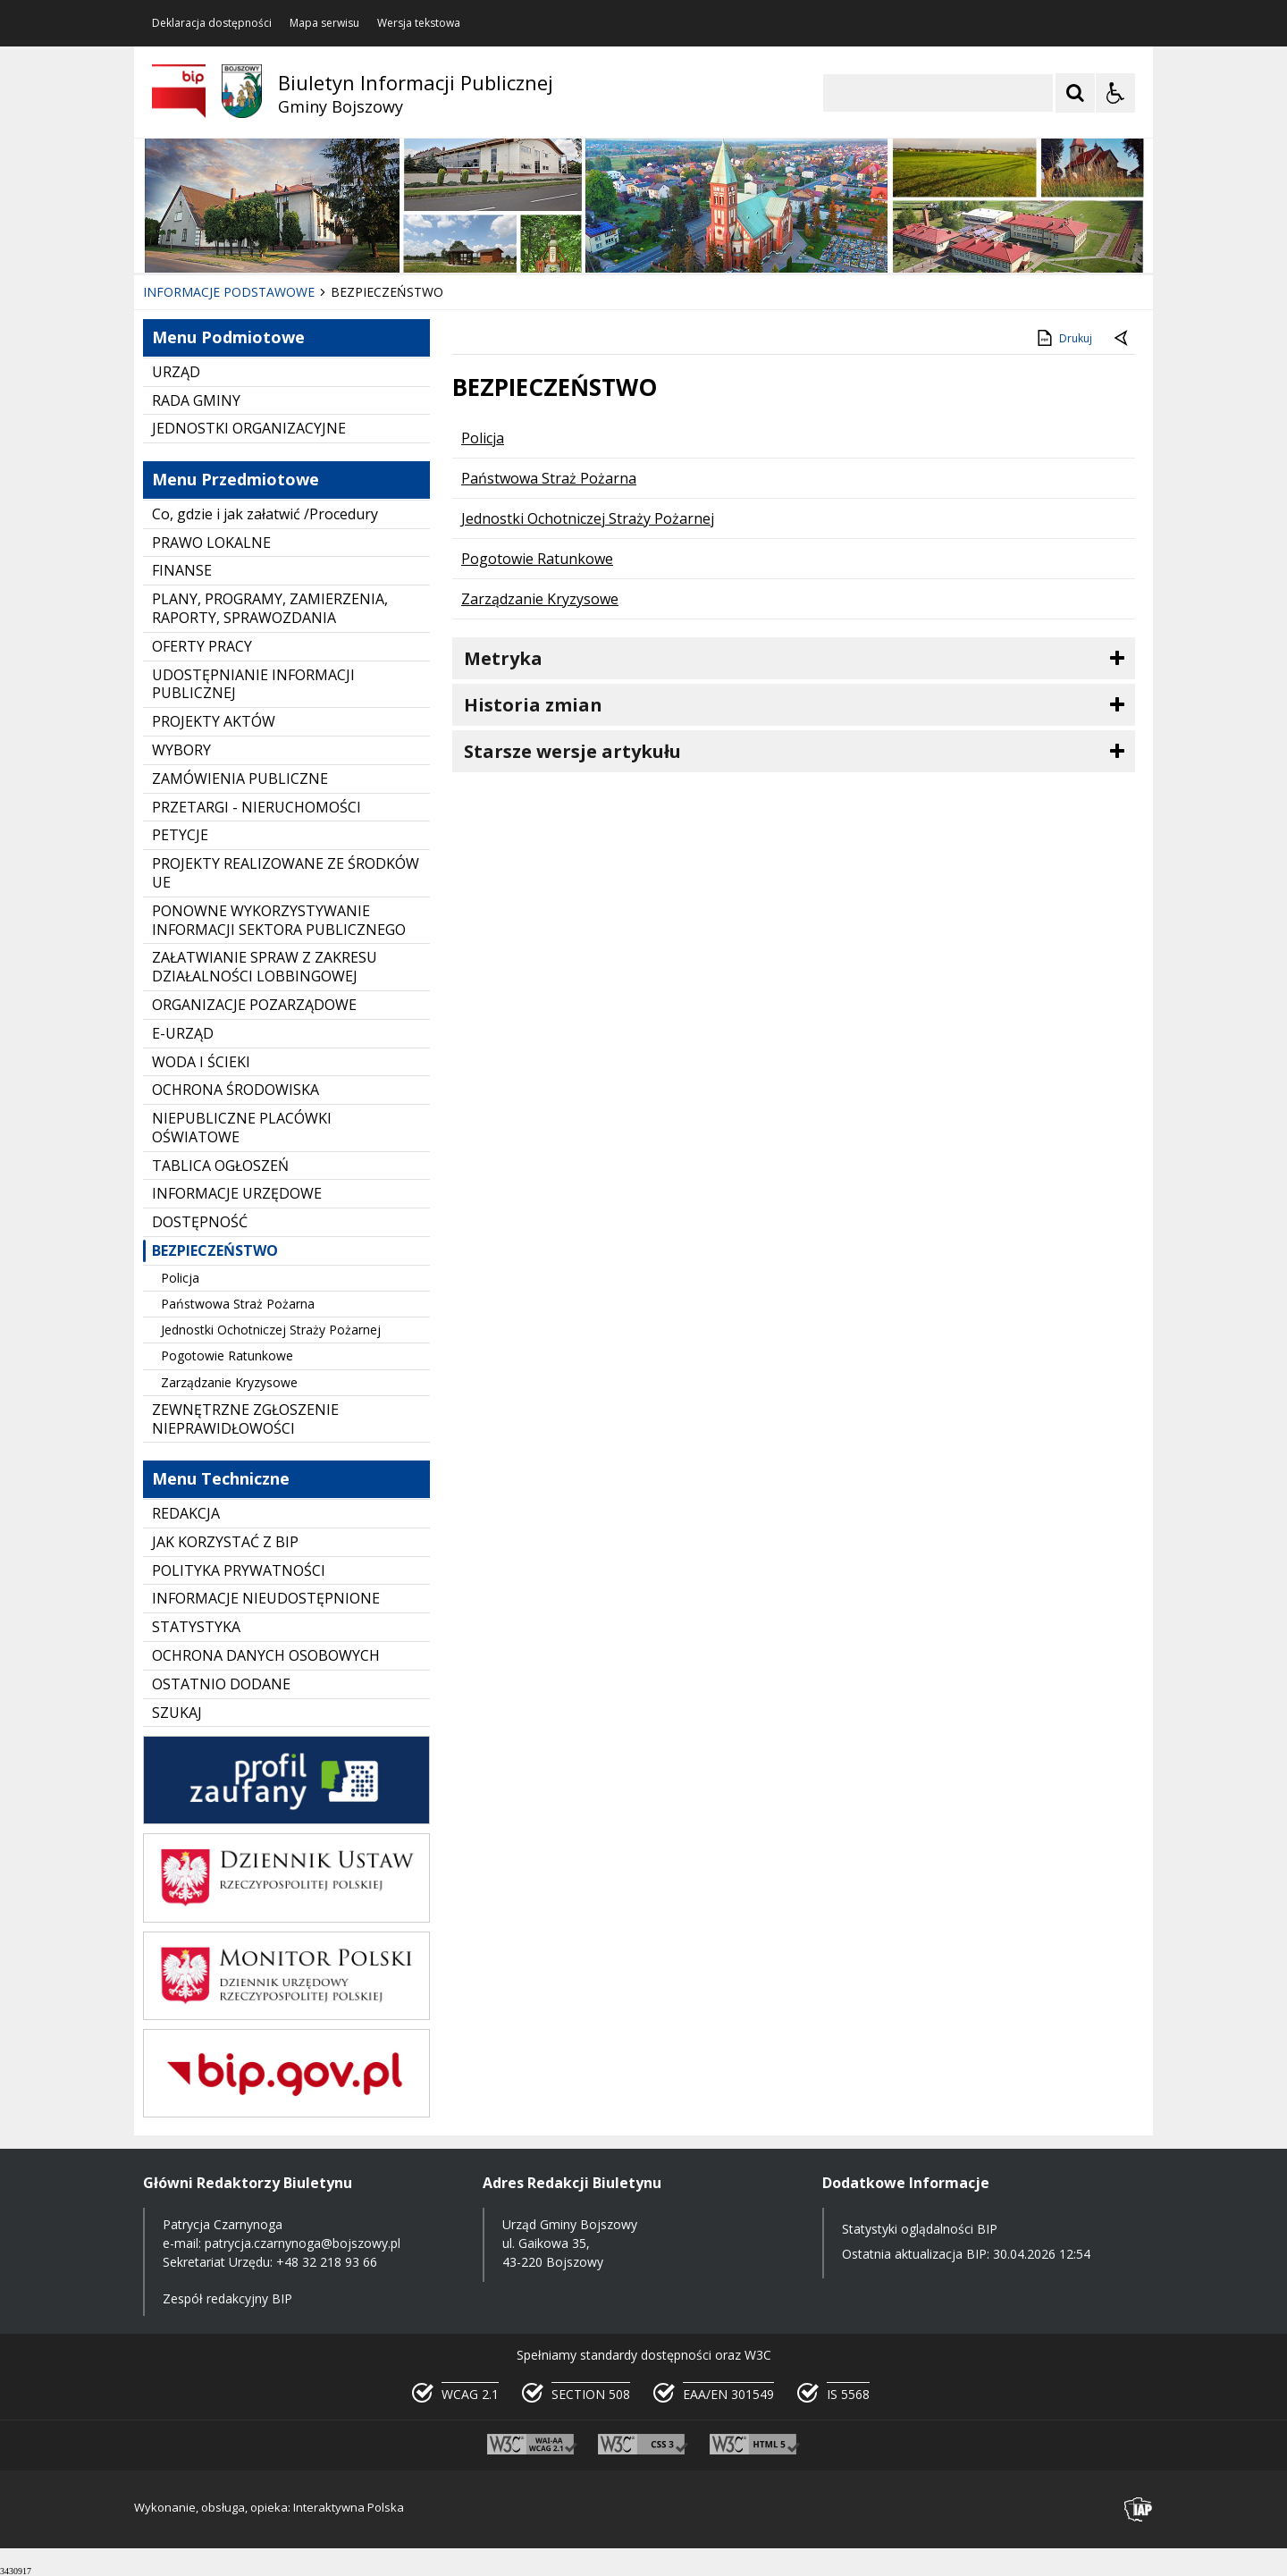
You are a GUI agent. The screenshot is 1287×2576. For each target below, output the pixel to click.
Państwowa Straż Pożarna (238, 1303)
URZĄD (176, 372)
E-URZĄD (183, 1033)
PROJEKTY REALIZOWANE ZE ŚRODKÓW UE (285, 873)
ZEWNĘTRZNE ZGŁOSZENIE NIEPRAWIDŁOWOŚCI (245, 1419)
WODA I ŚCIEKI (201, 1062)
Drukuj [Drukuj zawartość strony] (1063, 338)
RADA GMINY (196, 400)
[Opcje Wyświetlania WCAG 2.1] (1115, 93)
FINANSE (182, 570)
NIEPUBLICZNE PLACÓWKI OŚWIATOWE (242, 1127)
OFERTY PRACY (202, 646)
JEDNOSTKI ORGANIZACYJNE (249, 428)
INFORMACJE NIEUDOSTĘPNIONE (266, 1598)
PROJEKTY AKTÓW (213, 721)
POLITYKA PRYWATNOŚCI (238, 1570)
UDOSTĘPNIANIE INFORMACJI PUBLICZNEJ (253, 684)
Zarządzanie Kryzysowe (229, 1382)
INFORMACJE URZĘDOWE (237, 1193)
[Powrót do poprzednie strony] (1122, 338)
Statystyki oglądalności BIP (919, 2228)
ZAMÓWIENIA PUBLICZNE (240, 778)
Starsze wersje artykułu (572, 751)
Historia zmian (533, 705)
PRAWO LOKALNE (211, 542)
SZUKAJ (177, 1712)
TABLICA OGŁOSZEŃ (220, 1165)
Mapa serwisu (324, 23)
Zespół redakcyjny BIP (227, 2298)
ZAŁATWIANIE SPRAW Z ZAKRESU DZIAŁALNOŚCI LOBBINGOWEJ (264, 966)
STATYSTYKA (196, 1627)
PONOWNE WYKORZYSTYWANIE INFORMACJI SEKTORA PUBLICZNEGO (279, 920)
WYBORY (181, 750)
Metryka (503, 658)
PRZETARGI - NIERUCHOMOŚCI (256, 807)
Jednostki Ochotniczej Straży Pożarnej (271, 1329)
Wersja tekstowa (418, 23)
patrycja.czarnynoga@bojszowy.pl (302, 2243)
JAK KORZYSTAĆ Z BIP (225, 1542)
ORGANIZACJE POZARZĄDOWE (254, 1004)
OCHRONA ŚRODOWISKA (235, 1089)
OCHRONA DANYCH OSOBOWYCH (266, 1655)
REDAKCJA (186, 1513)
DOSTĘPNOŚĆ (200, 1222)
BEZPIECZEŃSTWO (215, 1250)
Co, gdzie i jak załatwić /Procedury (265, 514)
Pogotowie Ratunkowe (227, 1355)
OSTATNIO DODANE (221, 1684)
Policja (180, 1277)
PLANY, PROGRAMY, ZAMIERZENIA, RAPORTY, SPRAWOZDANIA (270, 608)
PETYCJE (180, 835)
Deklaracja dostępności (212, 23)
